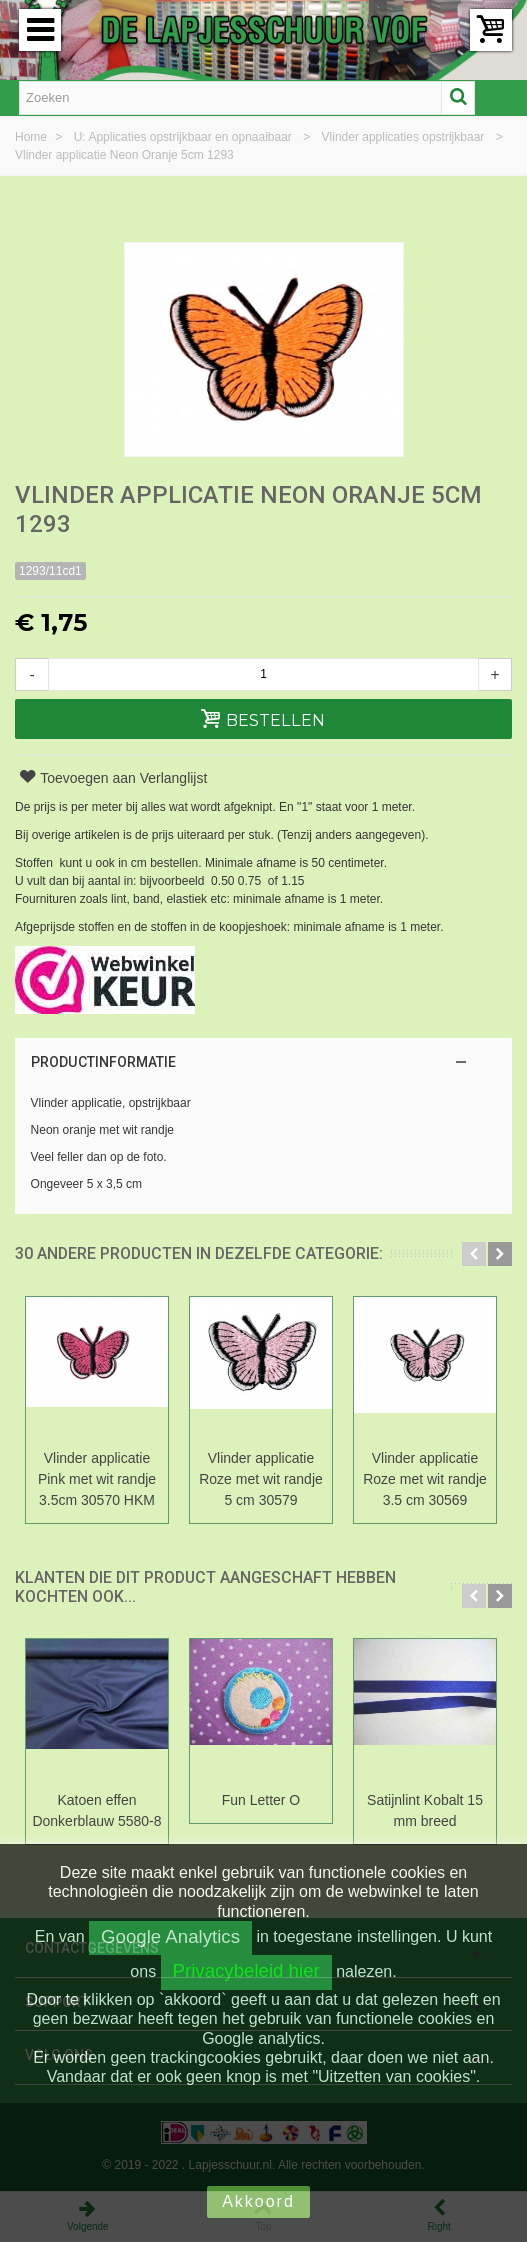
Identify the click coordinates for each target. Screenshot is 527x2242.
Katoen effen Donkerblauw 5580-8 (96, 1810)
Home (32, 137)
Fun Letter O (261, 1800)
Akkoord (258, 2201)
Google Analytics (170, 1936)
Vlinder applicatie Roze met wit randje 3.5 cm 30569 (425, 1479)
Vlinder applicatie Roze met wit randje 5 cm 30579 (261, 1479)
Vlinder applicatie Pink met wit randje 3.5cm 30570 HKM (97, 1479)
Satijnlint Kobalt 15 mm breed (425, 1810)
